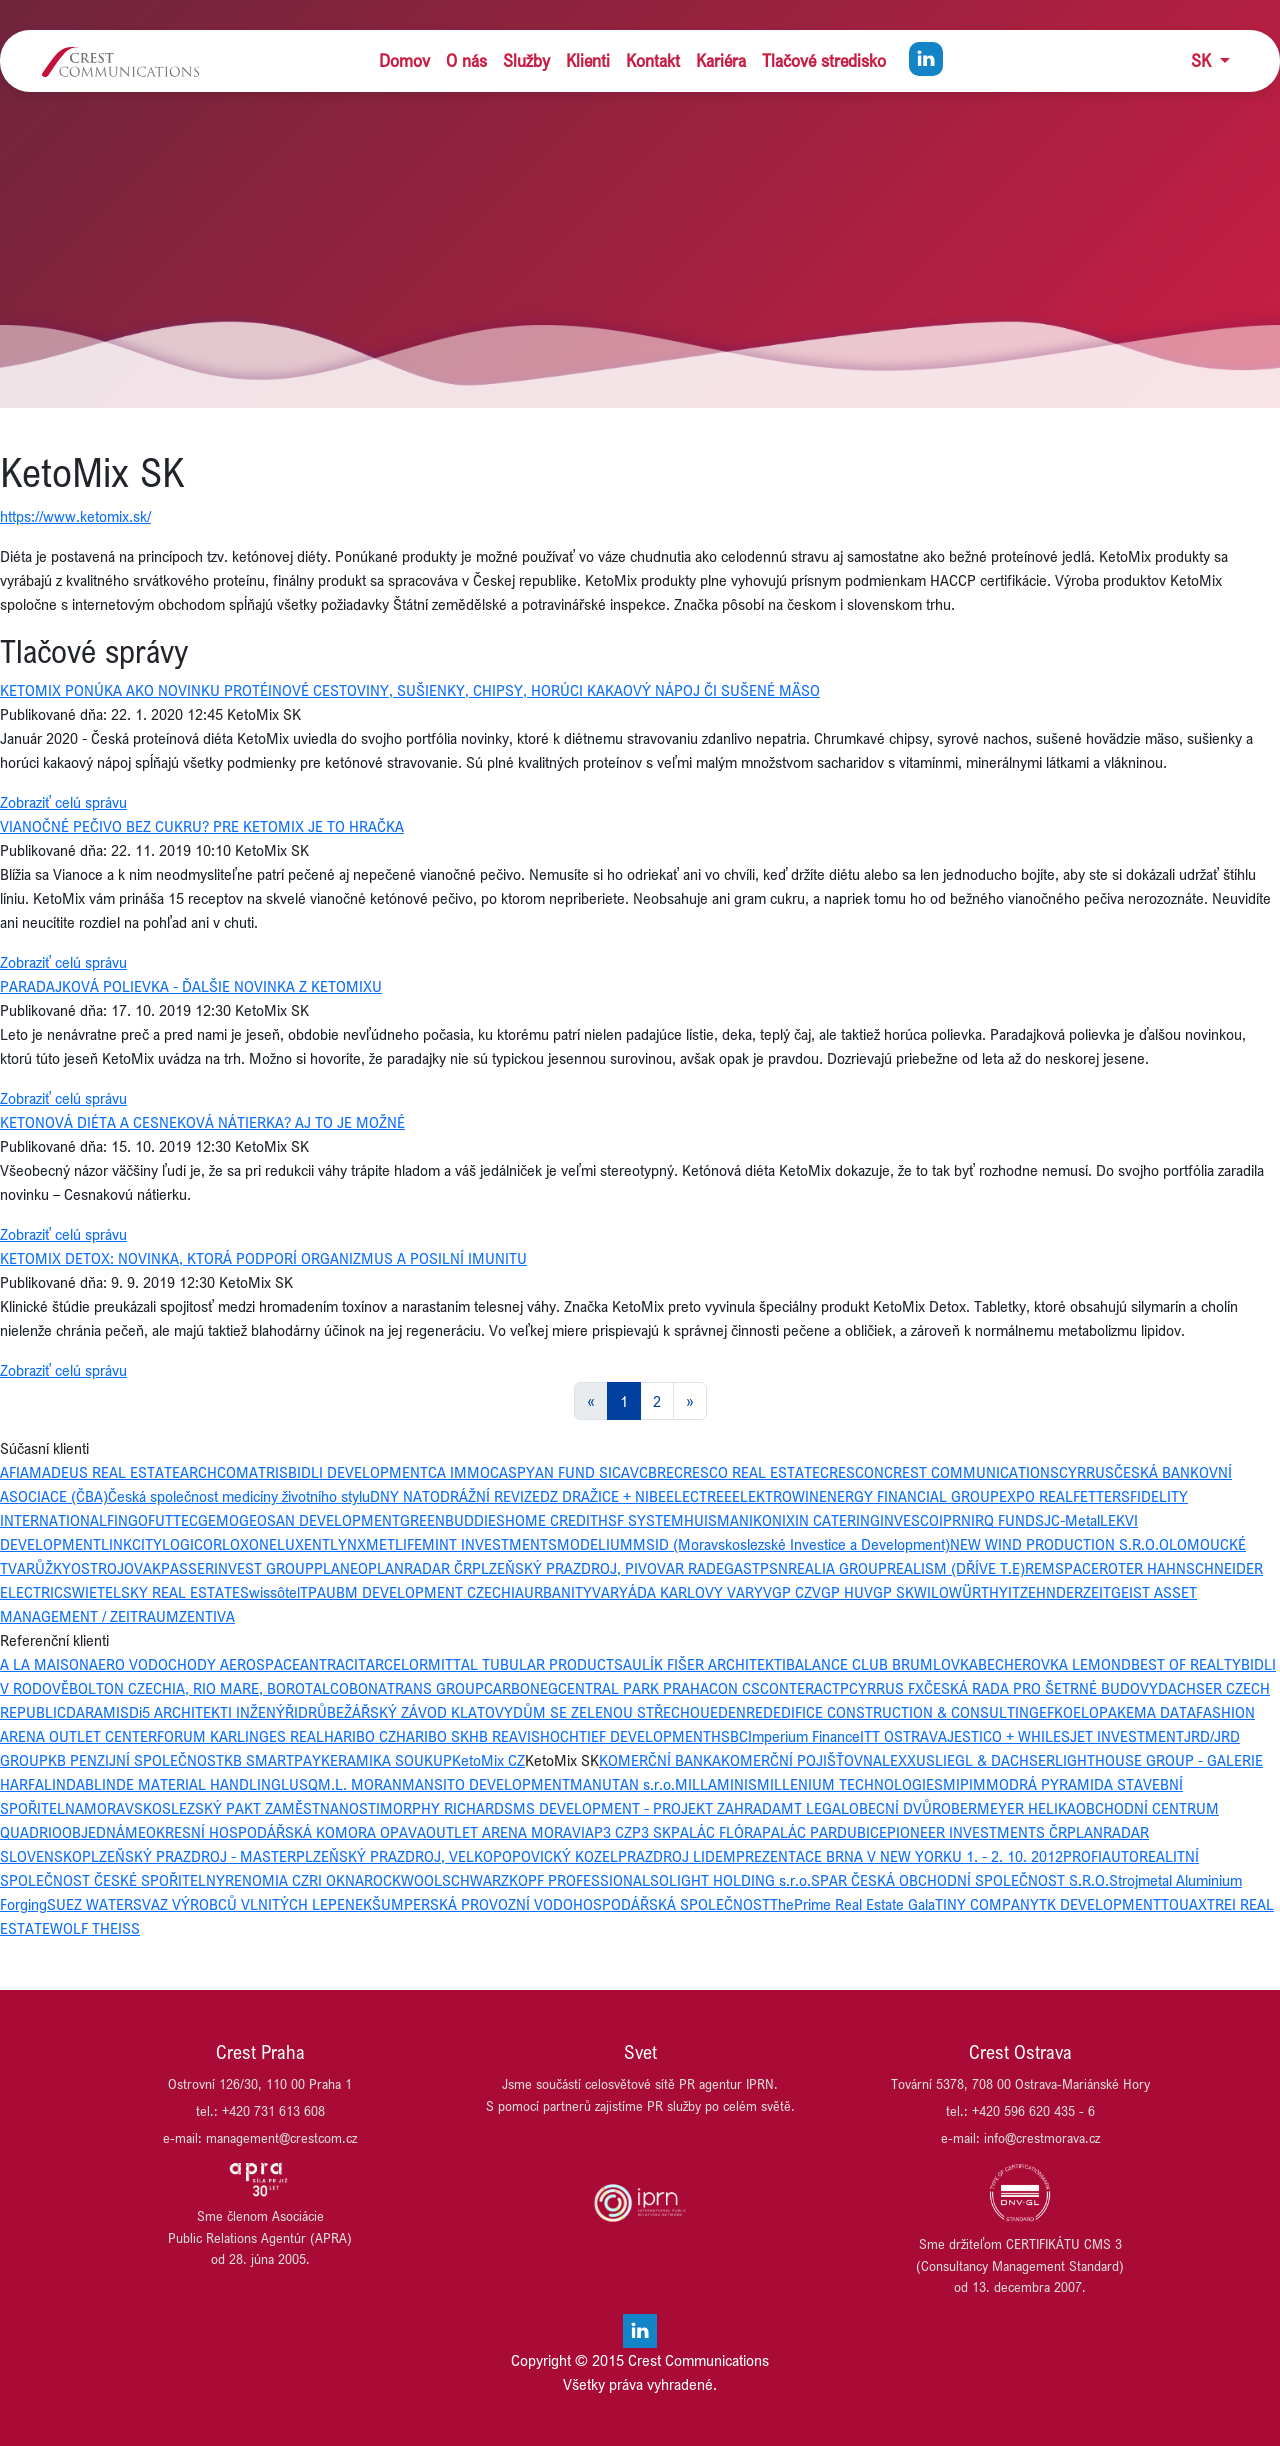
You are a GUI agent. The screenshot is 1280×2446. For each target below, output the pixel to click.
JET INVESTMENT (1127, 1736)
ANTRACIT (333, 1664)
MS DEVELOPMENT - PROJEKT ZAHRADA (647, 1808)
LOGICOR (192, 1544)
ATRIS (268, 1472)
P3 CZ (613, 1832)
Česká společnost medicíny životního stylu (239, 1496)
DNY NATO (405, 1496)
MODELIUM (595, 1544)
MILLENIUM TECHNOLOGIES (850, 1784)
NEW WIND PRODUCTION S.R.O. (1054, 1544)
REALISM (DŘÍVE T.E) (956, 1568)
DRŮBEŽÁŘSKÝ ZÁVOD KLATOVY (405, 1712)
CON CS (734, 1688)
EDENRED (741, 1712)
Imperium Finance (804, 1736)
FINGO (127, 1520)
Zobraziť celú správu (63, 802)
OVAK (142, 1568)
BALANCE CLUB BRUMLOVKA (882, 1664)
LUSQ (299, 1784)
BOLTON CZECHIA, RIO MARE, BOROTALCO (209, 1688)
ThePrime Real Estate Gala (852, 1904)
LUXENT (303, 1544)
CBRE (656, 1472)
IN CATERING (837, 1520)
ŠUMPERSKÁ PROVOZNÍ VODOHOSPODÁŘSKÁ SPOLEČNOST (571, 1904)
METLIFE (394, 1544)
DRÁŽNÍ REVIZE (490, 1496)
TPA (313, 1592)
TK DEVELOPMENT (1100, 1904)
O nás (466, 60)
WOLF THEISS (95, 1928)
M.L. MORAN (360, 1784)
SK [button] (1203, 60)
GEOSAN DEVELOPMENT (319, 1520)
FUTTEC (173, 1520)
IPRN (955, 1520)
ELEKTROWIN (775, 1496)
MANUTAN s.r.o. (622, 1784)
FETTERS (1101, 1496)
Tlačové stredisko (824, 60)
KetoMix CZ (488, 1760)
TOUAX (1184, 1904)
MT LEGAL (815, 1808)
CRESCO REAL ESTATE (747, 1472)
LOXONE (249, 1544)
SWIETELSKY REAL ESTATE (151, 1592)
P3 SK (651, 1832)
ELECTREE (699, 1496)
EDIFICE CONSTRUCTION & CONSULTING (906, 1712)
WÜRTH (974, 1592)
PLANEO (341, 1568)
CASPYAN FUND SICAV (564, 1472)
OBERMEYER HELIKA (1008, 1808)
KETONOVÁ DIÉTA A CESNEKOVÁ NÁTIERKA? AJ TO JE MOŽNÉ (202, 1122)
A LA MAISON (44, 1664)
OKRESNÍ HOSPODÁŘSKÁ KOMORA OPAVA (286, 1832)
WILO (931, 1592)
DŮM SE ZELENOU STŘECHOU (611, 1712)
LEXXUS (908, 1760)
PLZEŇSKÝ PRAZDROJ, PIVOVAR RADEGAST (616, 1568)
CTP (836, 1688)
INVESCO (909, 1520)
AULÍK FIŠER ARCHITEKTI (704, 1664)
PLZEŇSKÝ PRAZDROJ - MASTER (189, 1856)
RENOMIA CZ (267, 1880)
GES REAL (291, 1736)
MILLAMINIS (716, 1784)
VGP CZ (787, 1592)
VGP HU (838, 1592)
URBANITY (558, 1592)
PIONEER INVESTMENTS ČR (977, 1832)
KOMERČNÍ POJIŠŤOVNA (801, 1760)
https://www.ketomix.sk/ (75, 516)
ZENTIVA (207, 1616)
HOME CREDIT (551, 1520)
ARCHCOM (214, 1472)
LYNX (348, 1544)
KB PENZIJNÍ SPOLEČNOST (136, 1760)
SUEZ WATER (90, 1904)
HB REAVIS (504, 1736)
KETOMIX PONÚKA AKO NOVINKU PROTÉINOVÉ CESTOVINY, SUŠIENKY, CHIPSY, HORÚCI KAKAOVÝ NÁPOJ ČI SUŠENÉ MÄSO (410, 690)
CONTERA (791, 1688)
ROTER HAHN (1142, 1568)
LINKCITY (131, 1544)
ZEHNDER (1051, 1592)
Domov (404, 60)
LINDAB (69, 1784)
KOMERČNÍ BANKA (660, 1760)
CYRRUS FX (886, 1688)
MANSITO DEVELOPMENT (486, 1784)
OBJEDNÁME (104, 1832)
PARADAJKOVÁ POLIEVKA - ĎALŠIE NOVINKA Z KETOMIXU (191, 986)
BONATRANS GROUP (416, 1688)
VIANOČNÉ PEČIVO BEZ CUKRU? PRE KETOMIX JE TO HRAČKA (202, 826)
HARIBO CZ (360, 1736)
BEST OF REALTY (1186, 1664)
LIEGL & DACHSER (995, 1760)
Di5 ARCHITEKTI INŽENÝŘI (213, 1712)
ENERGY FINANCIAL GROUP (909, 1496)
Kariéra (721, 60)
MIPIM (964, 1784)
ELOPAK (1099, 1712)
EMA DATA (1161, 1712)
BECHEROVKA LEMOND (1054, 1664)
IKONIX (772, 1520)
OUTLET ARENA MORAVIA (510, 1832)
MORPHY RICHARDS (446, 1808)
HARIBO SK (432, 1736)
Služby (526, 60)
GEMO (218, 1520)
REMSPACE (1062, 1568)
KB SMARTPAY (272, 1760)
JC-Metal (1072, 1520)
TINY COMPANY (987, 1904)
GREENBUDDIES (452, 1520)
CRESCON (852, 1472)
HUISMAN (716, 1520)
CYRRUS (1086, 1472)
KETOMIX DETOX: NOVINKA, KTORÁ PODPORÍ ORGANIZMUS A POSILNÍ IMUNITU (263, 1258)
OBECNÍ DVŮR (895, 1808)
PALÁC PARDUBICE (824, 1832)
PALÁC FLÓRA (716, 1832)
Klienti (588, 60)
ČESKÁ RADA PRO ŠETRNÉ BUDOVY (1041, 1688)
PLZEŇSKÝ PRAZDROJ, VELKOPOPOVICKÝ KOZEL (457, 1856)
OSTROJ (97, 1568)
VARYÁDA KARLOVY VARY (677, 1592)
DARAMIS (97, 1712)
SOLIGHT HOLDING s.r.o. (730, 1880)
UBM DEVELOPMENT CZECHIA (425, 1592)
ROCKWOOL (403, 1880)
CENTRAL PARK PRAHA (633, 1688)
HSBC (729, 1736)
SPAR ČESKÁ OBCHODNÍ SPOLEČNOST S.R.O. (960, 1880)
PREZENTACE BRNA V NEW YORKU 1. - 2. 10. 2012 (899, 1856)
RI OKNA (336, 1880)
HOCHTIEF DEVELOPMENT (625, 1736)
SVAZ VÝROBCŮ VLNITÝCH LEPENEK (252, 1904)
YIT (1009, 1592)
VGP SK (889, 1592)
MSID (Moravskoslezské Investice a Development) (791, 1544)
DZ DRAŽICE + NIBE (603, 1496)
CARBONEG (521, 1688)
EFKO (1056, 1712)
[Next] (690, 1401)
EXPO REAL (1036, 1496)
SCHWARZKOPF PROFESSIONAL (546, 1880)
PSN (774, 1568)
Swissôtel (270, 1592)
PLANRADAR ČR (420, 1568)
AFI (10, 1472)
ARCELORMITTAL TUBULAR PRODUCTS (494, 1664)
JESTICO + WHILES (1008, 1736)
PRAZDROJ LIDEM (677, 1856)
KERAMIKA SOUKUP (386, 1760)
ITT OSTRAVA (903, 1736)
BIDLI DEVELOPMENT (358, 1472)
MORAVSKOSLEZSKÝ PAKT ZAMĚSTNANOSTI (232, 1808)
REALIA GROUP (837, 1568)
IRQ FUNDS (1007, 1520)
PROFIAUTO (1101, 1856)
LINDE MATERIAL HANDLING (187, 1784)
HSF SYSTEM (641, 1520)
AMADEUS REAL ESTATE (100, 1472)
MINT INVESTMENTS (489, 1544)
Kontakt (653, 60)
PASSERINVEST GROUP (237, 1568)
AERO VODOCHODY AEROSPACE (194, 1664)
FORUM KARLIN (208, 1736)
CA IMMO (459, 1472)
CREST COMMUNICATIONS (971, 1472)
